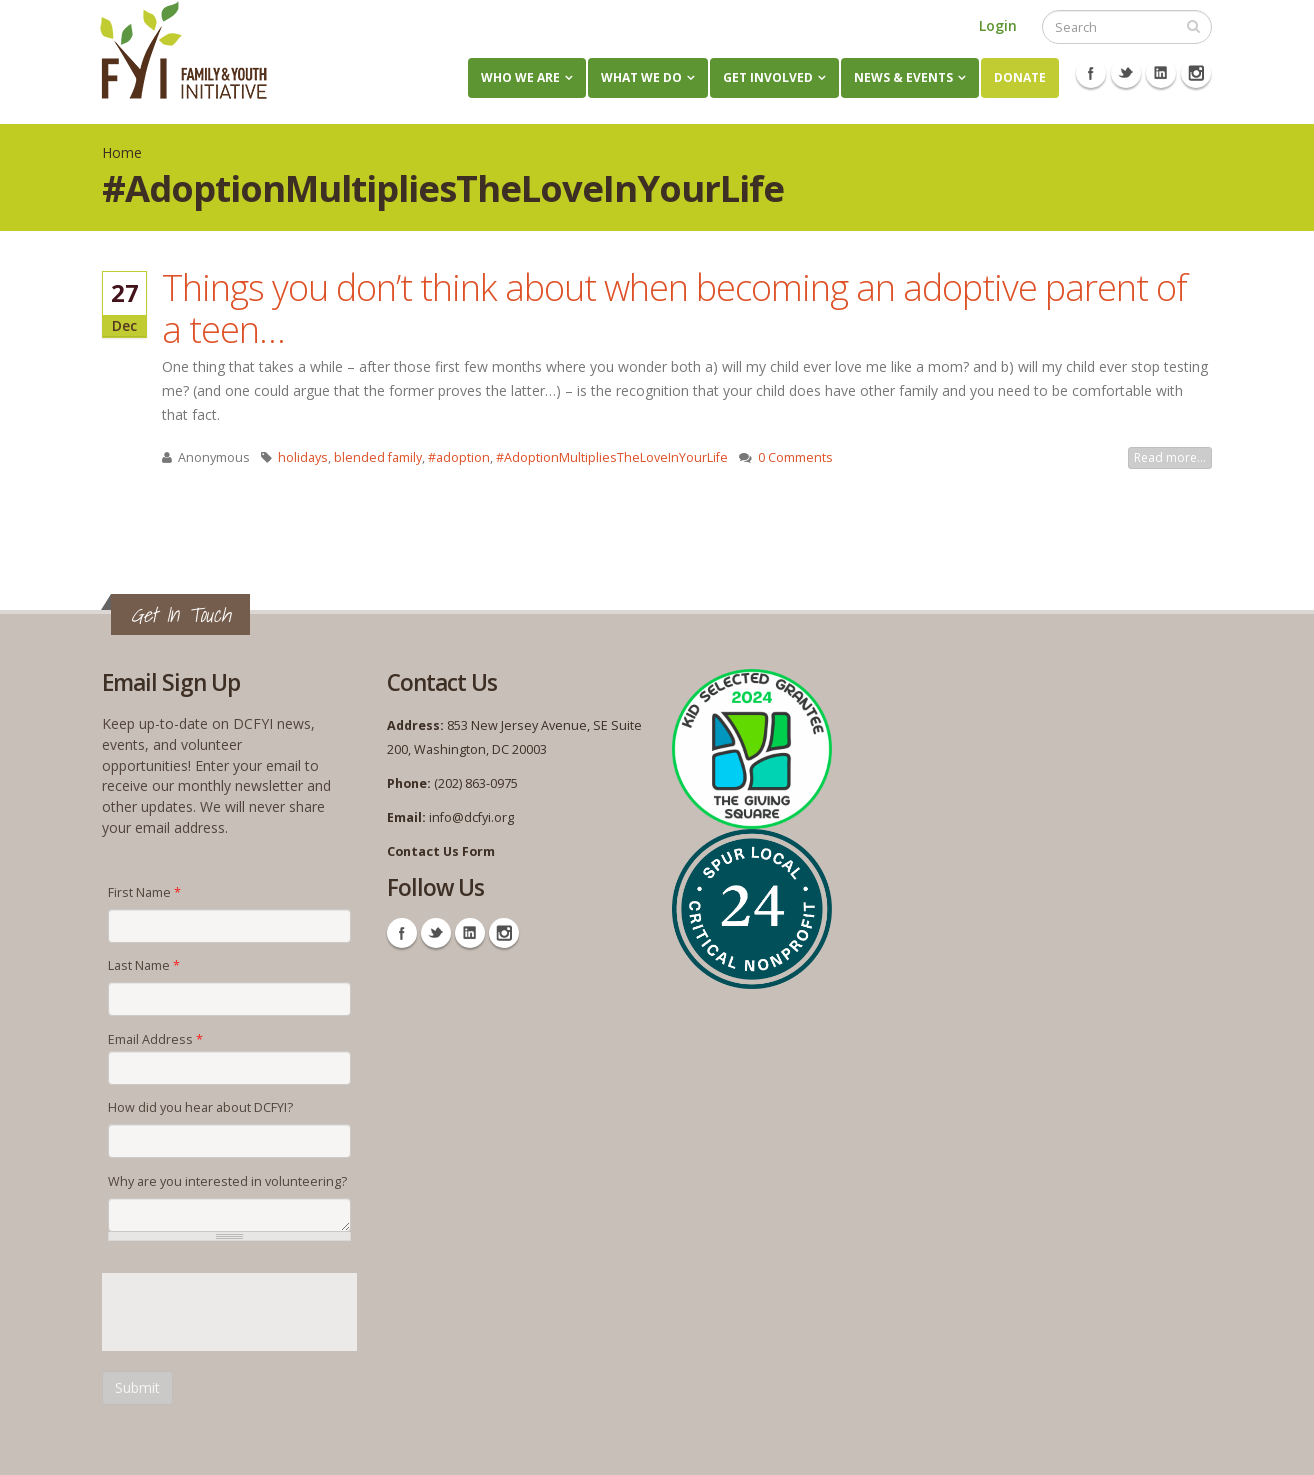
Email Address (155, 1039)
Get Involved (768, 77)
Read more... (1170, 457)
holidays (303, 457)
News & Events (903, 77)
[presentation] (254, 1312)
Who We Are (520, 77)
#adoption (459, 457)
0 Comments (795, 457)
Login (998, 25)
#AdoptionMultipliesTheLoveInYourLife (612, 457)
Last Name (144, 965)
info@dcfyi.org (471, 817)
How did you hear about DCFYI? (200, 1107)
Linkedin (1161, 73)
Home (122, 152)
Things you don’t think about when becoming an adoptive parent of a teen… (674, 308)
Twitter (1126, 73)
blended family (378, 457)
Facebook (1091, 73)
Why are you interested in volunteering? (227, 1181)
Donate (1020, 77)
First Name (144, 892)
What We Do (641, 77)
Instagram (1196, 73)
